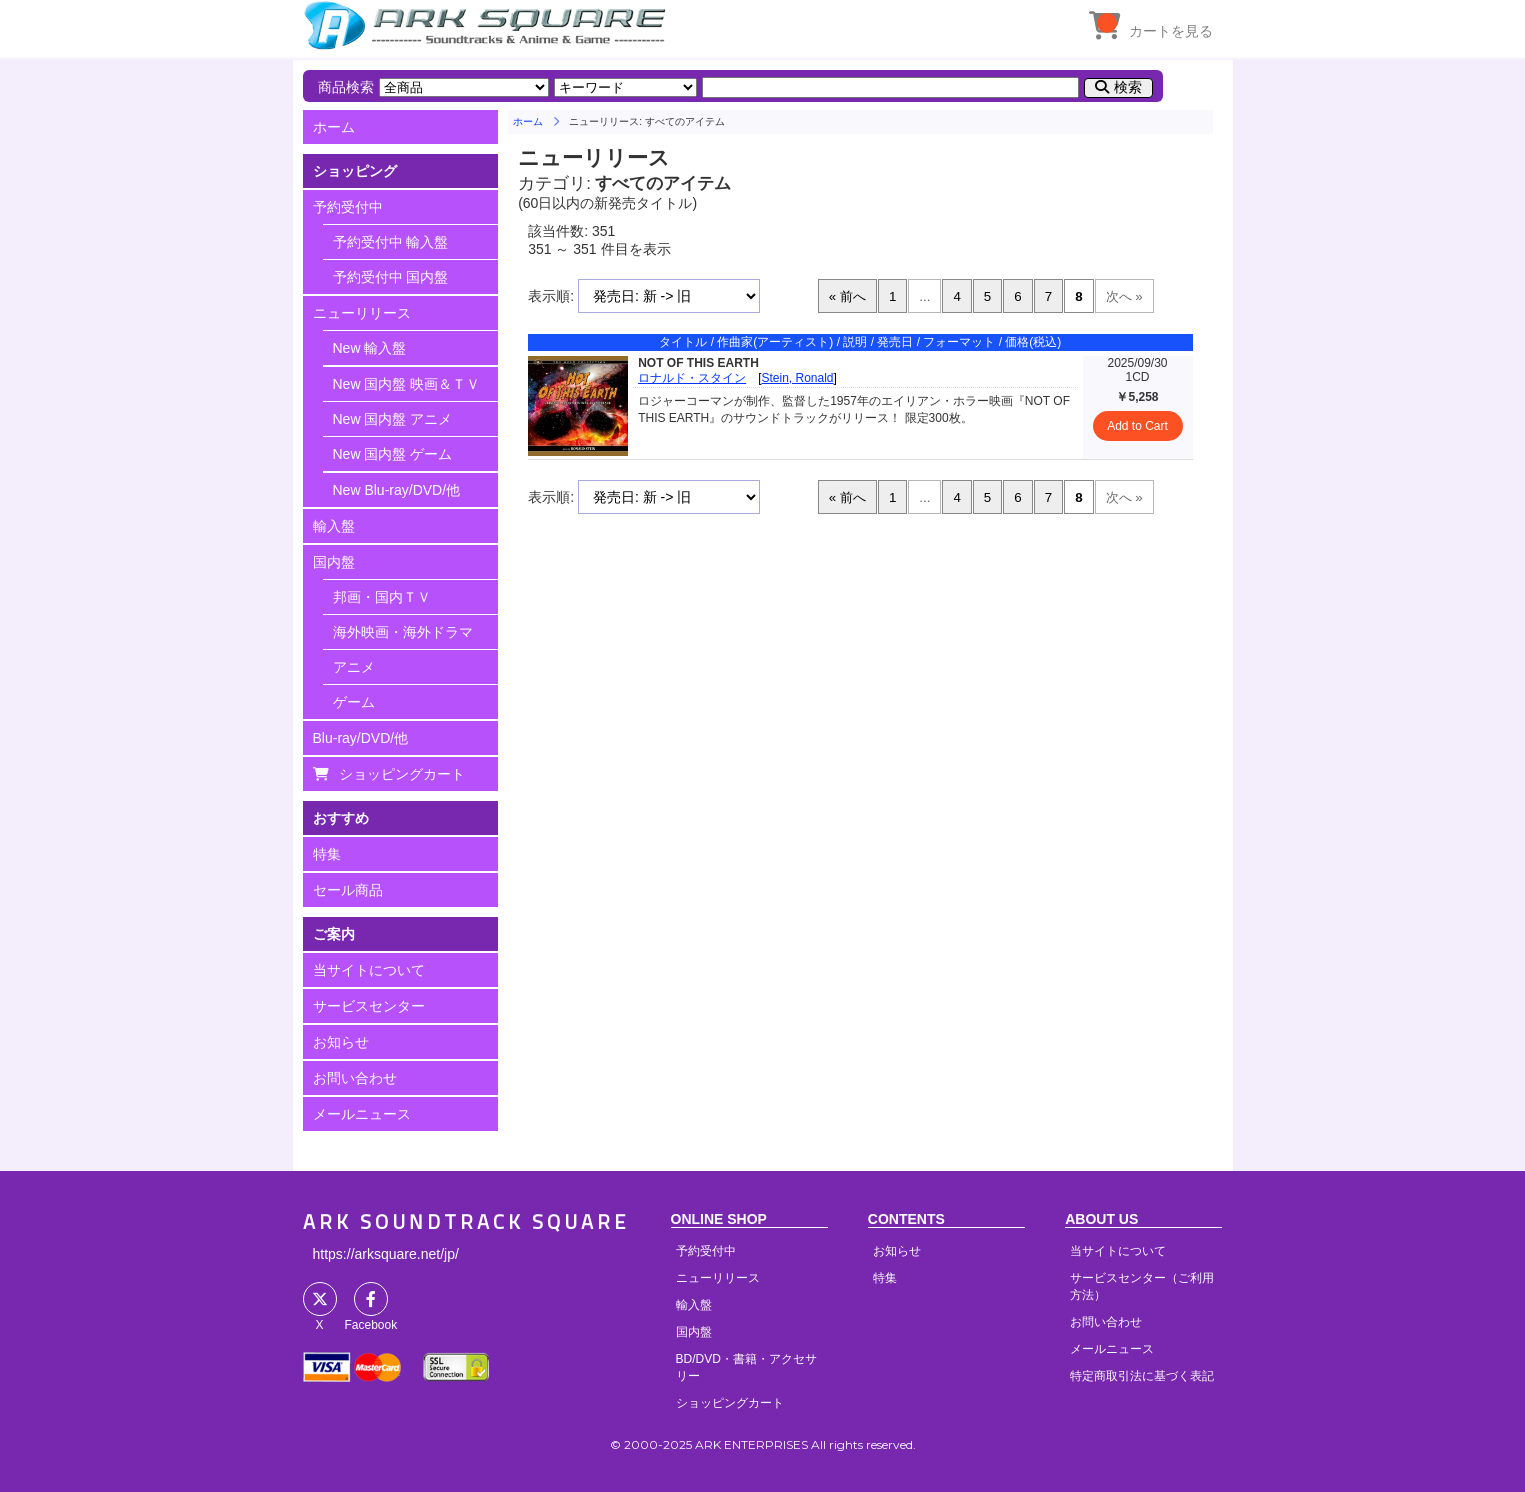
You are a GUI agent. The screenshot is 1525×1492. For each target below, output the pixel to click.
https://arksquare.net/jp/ (386, 1254)
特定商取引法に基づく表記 (1142, 1376)
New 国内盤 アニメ (393, 419)
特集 (327, 854)
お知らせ (341, 1042)
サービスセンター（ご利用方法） (1142, 1286)
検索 (1128, 87)
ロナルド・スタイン (692, 378)
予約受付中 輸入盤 (391, 242)
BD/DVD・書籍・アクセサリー (746, 1367)
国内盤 (334, 562)
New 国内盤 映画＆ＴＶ (407, 384)
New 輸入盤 (370, 348)
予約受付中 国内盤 (391, 277)
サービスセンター (369, 1006)
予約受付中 (348, 207)
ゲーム (354, 702)
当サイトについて (369, 970)
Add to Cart (1137, 426)
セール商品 (348, 890)
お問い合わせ (355, 1078)
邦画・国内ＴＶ (382, 597)
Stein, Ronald (798, 378)
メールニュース (362, 1114)
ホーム (334, 127)
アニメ (354, 667)
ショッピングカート (402, 774)
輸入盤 (334, 526)
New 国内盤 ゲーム (393, 454)
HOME (488, 25)
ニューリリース (362, 313)
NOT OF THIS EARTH (698, 363)
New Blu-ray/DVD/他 (397, 490)
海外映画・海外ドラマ (403, 632)
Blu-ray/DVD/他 (361, 738)
